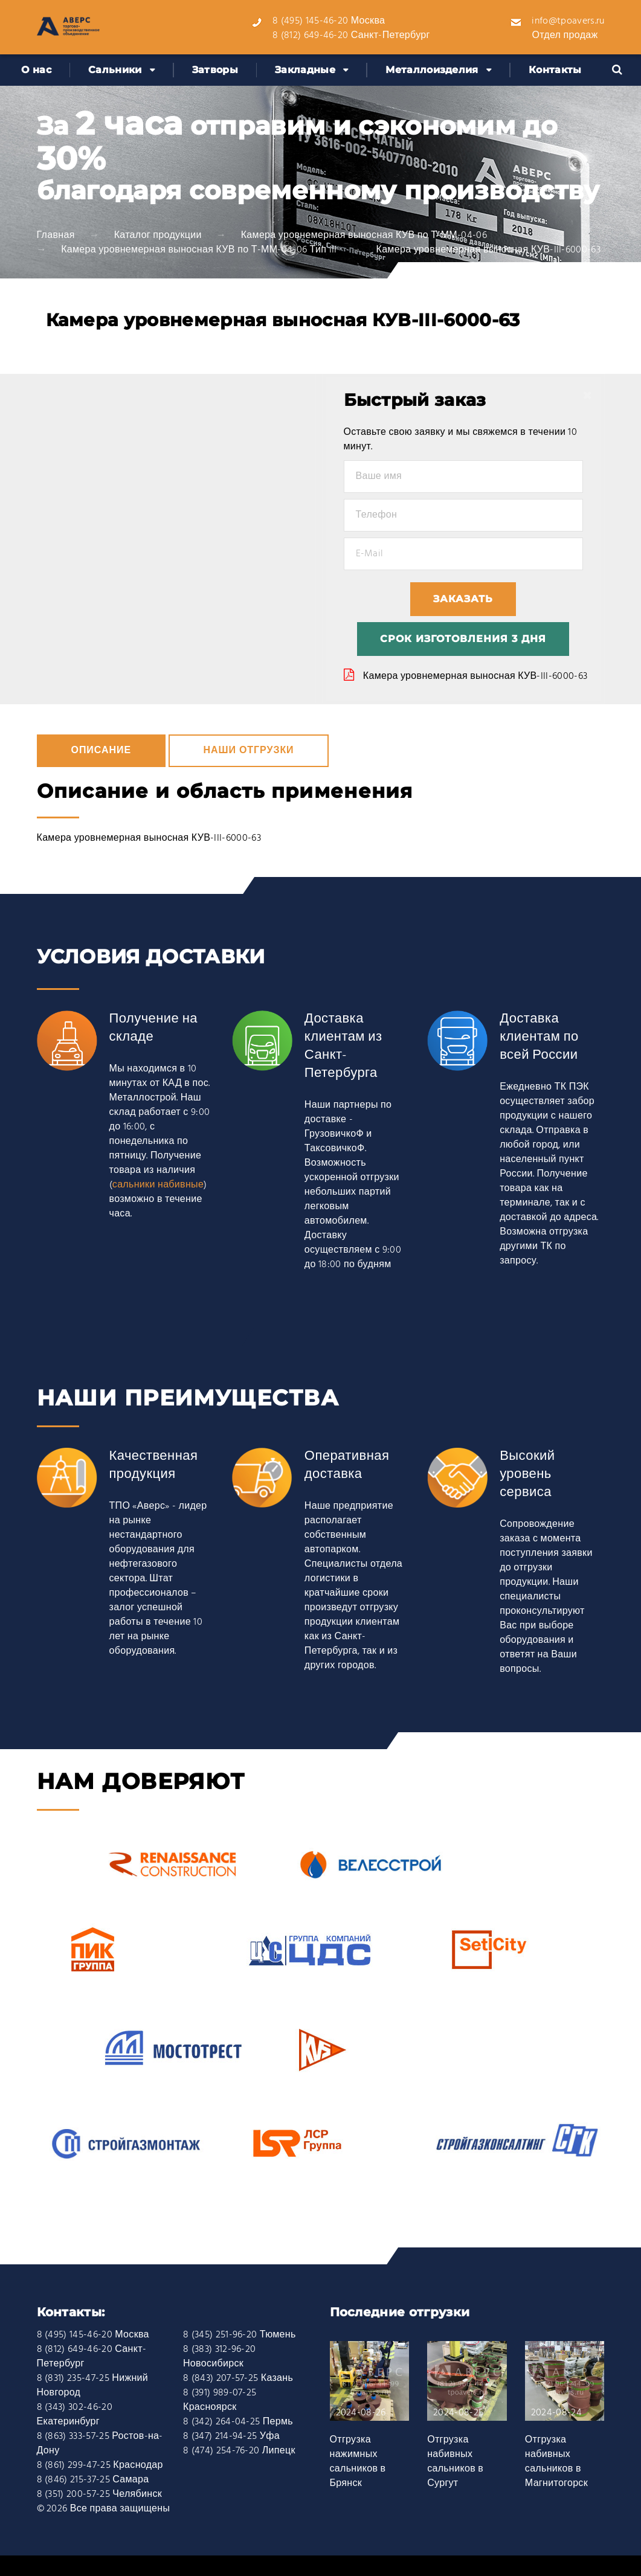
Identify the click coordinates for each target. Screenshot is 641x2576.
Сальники (115, 69)
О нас (36, 69)
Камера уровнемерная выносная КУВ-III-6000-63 (475, 676)
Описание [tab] (101, 751)
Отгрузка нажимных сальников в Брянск (358, 2461)
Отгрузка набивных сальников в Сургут (455, 2461)
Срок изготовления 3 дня (463, 638)
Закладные (305, 69)
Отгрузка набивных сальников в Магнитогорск (556, 2461)
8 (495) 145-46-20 (310, 21)
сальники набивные (158, 1185)
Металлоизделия (431, 69)
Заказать (463, 599)
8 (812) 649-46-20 (310, 35)
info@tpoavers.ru (568, 21)
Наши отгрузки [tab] (248, 751)
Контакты (555, 69)
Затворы (215, 69)
